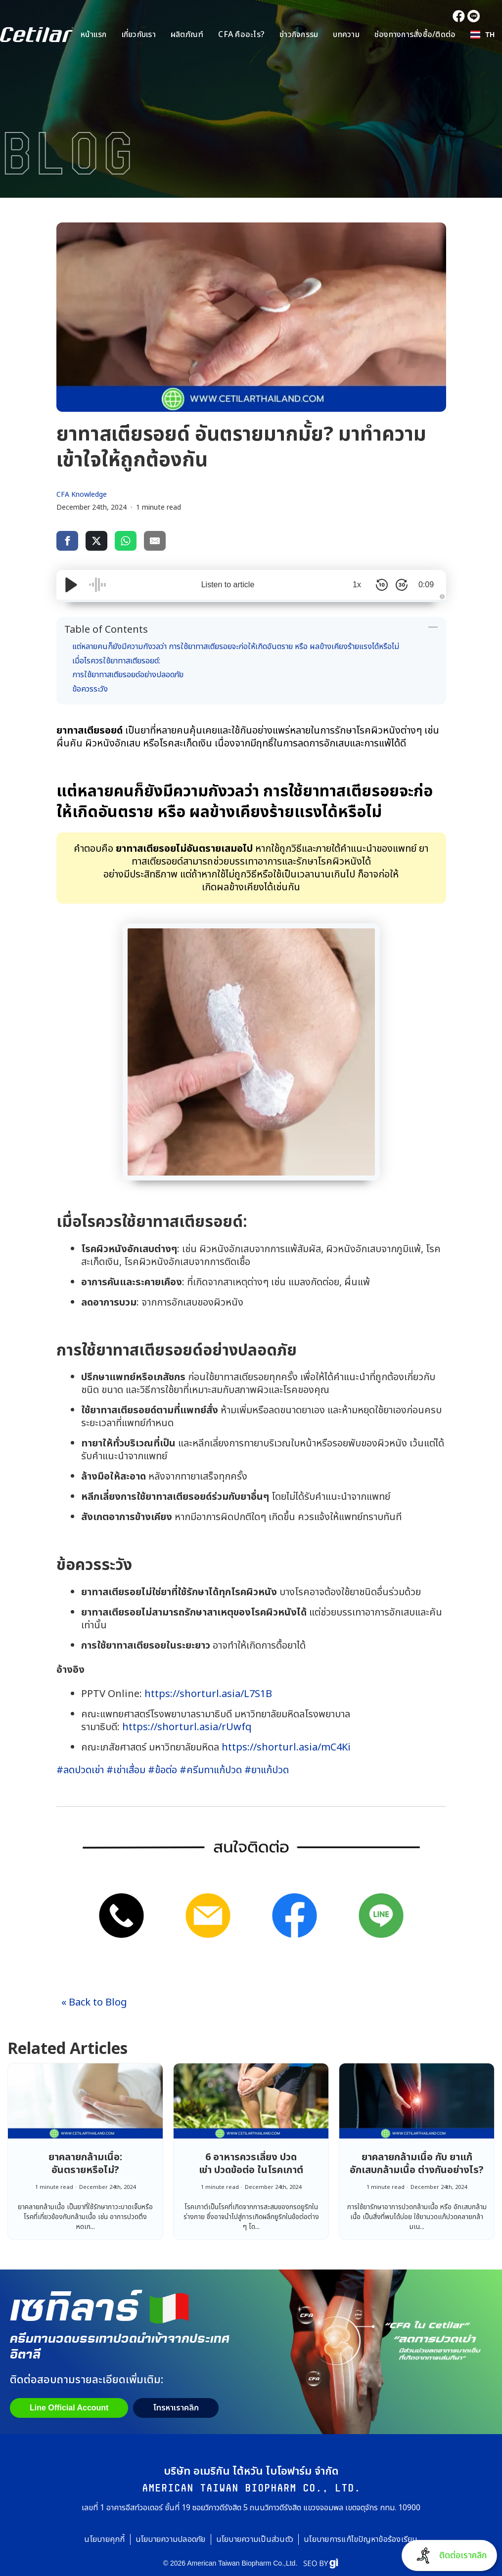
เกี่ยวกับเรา (139, 35)
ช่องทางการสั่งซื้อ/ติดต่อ (415, 35)
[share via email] (155, 540)
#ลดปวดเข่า (80, 1770)
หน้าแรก (94, 35)
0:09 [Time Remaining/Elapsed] (426, 584)
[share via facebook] (67, 540)
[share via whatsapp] (126, 540)
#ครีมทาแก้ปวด (211, 1770)
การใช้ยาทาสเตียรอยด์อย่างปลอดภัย (127, 675)
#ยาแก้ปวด (266, 1770)
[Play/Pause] (71, 585)
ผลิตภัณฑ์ (187, 35)
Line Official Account (69, 2407)
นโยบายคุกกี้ (104, 2539)
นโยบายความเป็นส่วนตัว (255, 2539)
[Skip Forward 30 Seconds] (401, 585)
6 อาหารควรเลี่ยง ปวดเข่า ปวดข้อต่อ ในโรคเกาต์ (251, 2164)
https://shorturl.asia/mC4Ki (286, 1747)
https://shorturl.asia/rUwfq (187, 1727)
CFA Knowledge (81, 494)
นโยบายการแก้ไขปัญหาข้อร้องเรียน (361, 2539)
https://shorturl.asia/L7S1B (207, 1694)
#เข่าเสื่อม (125, 1770)
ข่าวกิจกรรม (298, 35)
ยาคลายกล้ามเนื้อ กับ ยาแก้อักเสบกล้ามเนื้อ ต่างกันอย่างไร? (417, 2164)
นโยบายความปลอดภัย (171, 2539)
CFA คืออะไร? (241, 35)
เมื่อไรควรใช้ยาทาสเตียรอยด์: (116, 661)
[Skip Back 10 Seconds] (382, 585)
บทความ (346, 35)
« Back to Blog (94, 2002)
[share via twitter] (96, 540)
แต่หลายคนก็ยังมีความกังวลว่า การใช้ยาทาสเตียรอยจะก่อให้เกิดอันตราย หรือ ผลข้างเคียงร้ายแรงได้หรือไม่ (235, 647)
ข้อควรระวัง (90, 689)
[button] (482, 34)
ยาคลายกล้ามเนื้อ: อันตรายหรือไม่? (85, 2164)
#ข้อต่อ (162, 1770)
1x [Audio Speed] (357, 584)
